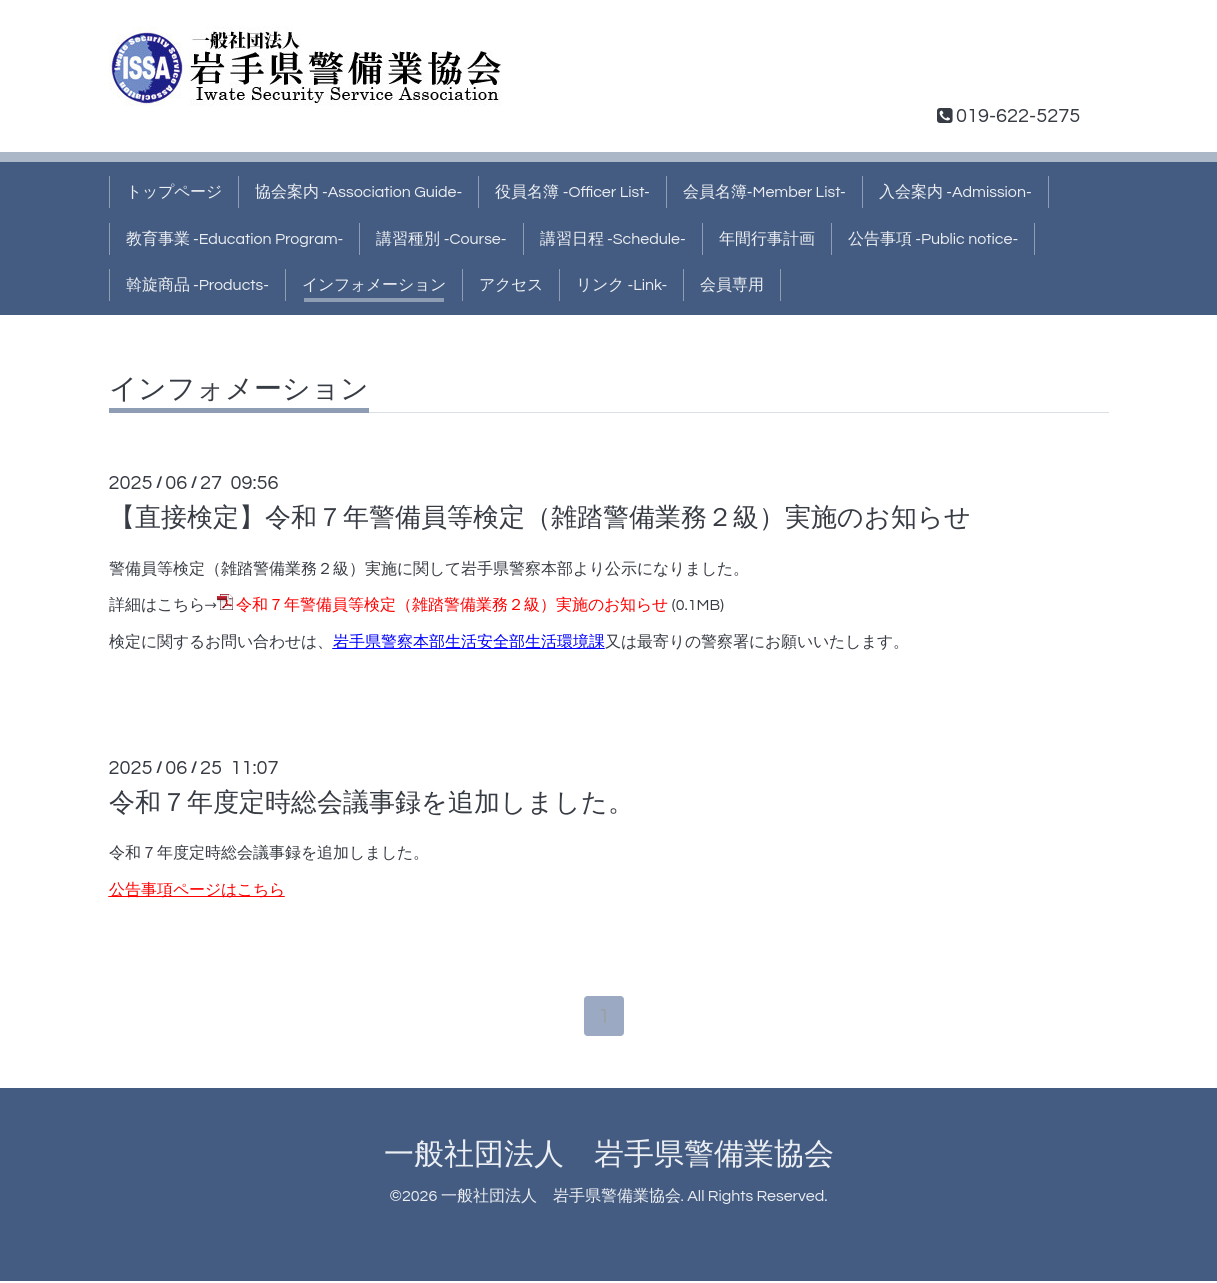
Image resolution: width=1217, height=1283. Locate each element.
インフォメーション (374, 285)
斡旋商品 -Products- (198, 285)
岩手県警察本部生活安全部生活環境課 (469, 642)
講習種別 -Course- (441, 239)
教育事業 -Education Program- (235, 239)
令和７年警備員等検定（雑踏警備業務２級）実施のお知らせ (452, 605)
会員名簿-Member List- (764, 192)
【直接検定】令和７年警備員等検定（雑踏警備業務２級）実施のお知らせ (540, 518)
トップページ (174, 192)
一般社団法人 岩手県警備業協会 (609, 1157)
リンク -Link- (621, 285)
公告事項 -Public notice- (933, 239)
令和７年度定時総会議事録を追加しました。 (371, 803)
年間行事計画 (767, 239)
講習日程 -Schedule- (613, 239)
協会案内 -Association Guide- (359, 192)
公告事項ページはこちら (197, 890)
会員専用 (732, 285)
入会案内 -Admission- (955, 192)
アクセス (511, 285)
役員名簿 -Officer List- (572, 192)
